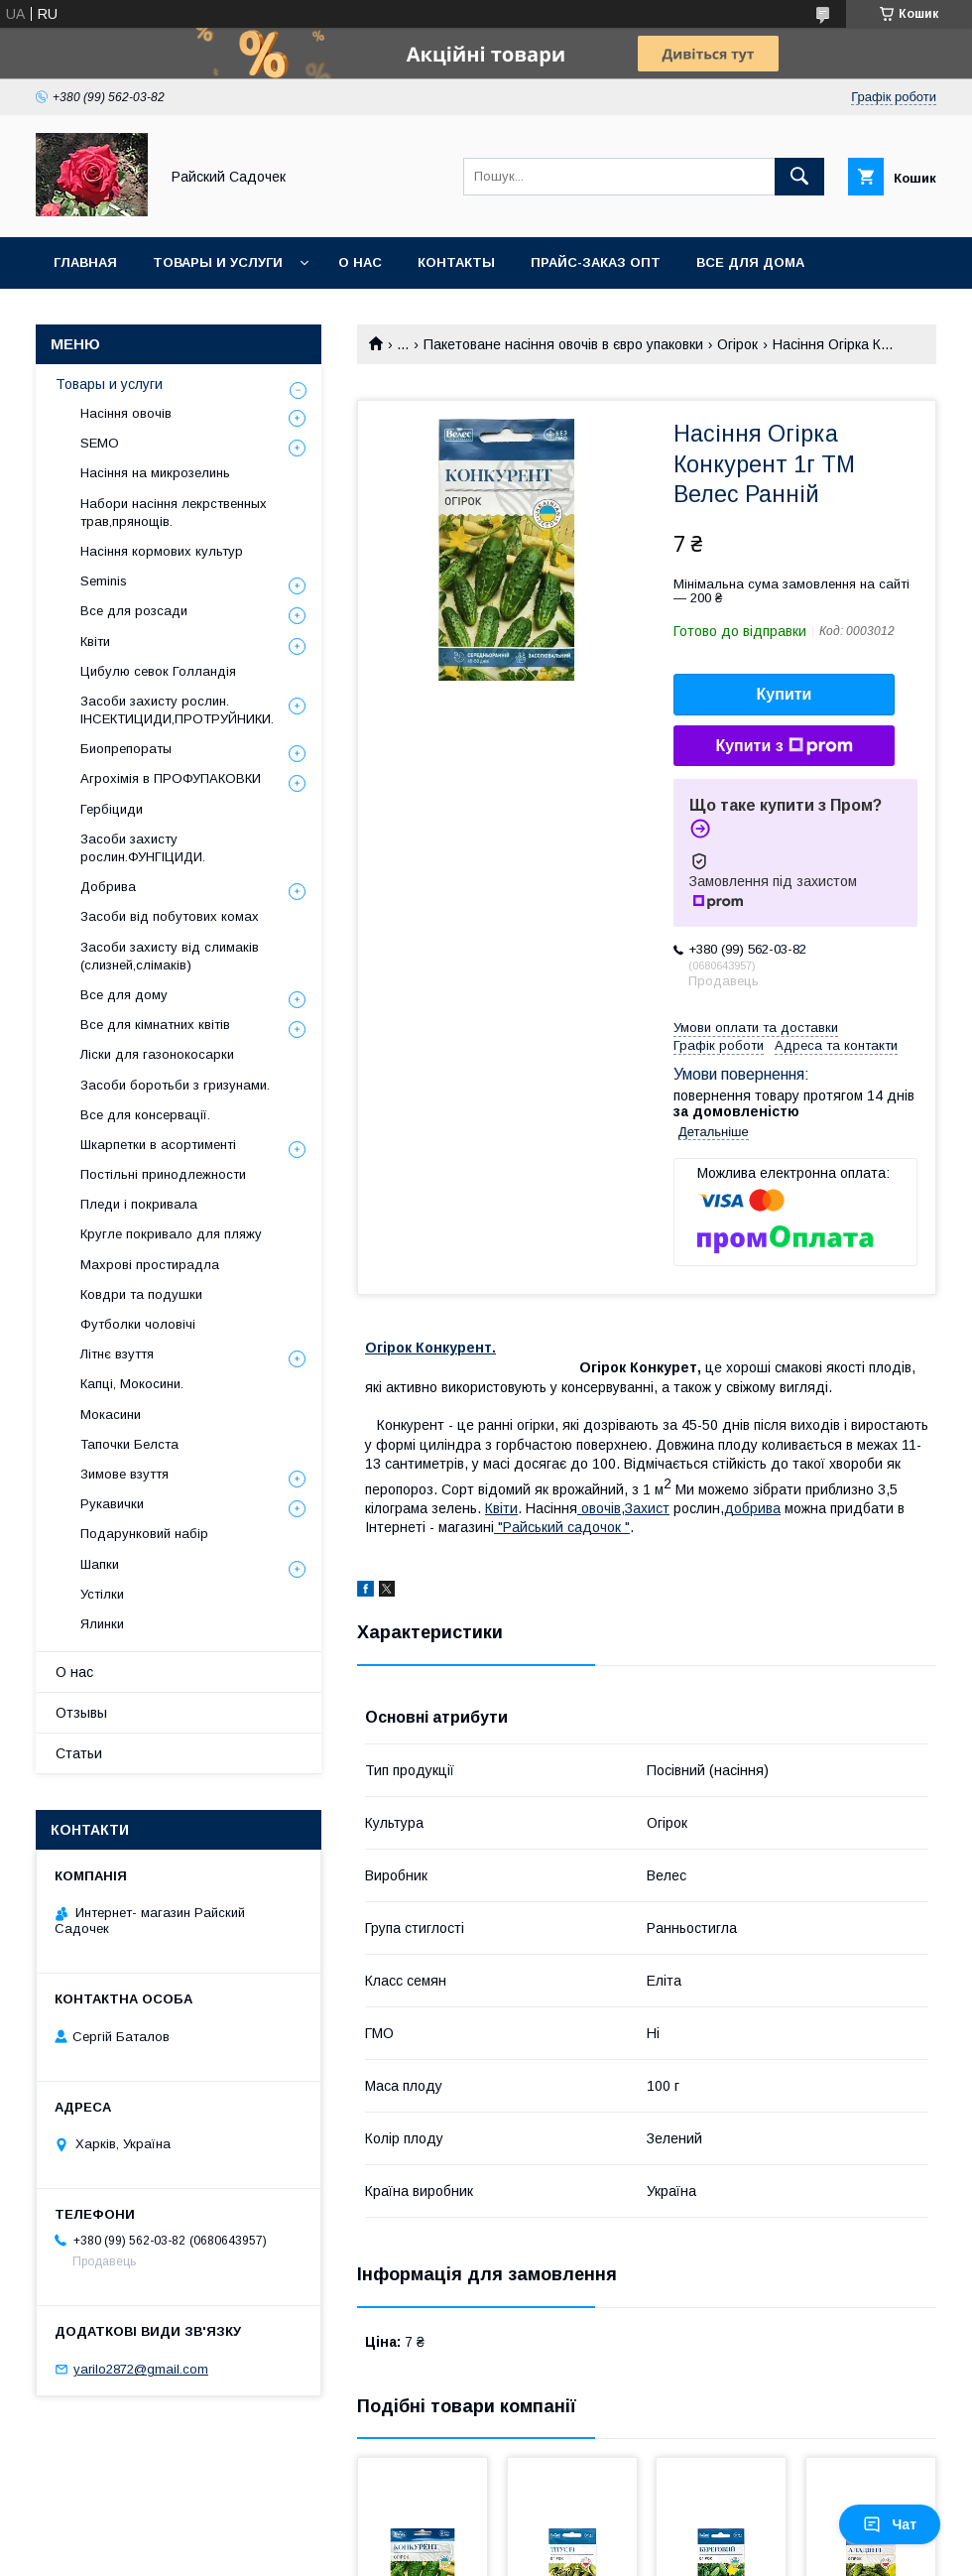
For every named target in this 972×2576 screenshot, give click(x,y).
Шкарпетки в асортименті (158, 1144)
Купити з (783, 746)
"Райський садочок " (562, 1527)
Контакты (456, 262)
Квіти (95, 641)
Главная (85, 262)
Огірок (737, 344)
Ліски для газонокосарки (157, 1054)
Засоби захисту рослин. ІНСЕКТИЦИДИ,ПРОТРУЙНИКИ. (177, 710)
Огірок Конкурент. (430, 1347)
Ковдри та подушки (141, 1294)
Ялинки (102, 1623)
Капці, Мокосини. (131, 1383)
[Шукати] (799, 176)
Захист (647, 1508)
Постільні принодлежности (163, 1174)
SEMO (99, 443)
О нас (360, 262)
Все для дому (124, 994)
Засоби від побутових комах (169, 916)
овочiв (599, 1508)
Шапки (99, 1564)
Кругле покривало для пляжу (171, 1233)
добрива (752, 1508)
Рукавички (112, 1503)
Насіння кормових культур (161, 551)
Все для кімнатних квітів (155, 1024)
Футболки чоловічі (137, 1324)
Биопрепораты (126, 748)
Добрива (108, 886)
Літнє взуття (117, 1354)
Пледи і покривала (138, 1204)
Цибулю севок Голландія (158, 671)
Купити (784, 694)
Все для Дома (750, 262)
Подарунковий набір (144, 1533)
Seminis (103, 581)
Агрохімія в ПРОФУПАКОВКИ (170, 778)
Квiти (501, 1508)
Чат (889, 2524)
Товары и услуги (218, 262)
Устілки (102, 1594)
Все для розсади (133, 610)
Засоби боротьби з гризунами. (175, 1085)
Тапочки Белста (129, 1444)
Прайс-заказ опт (596, 262)
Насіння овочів (126, 413)
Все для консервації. (145, 1114)
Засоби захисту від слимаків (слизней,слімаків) (169, 956)
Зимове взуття (124, 1474)
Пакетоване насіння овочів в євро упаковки (563, 344)
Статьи (79, 1753)
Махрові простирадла (149, 1264)
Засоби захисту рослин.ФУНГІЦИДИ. (142, 848)
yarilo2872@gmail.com (140, 2369)
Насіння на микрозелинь (155, 472)
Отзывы (81, 1713)
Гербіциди (111, 809)
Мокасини (110, 1414)
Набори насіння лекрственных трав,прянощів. (173, 512)
